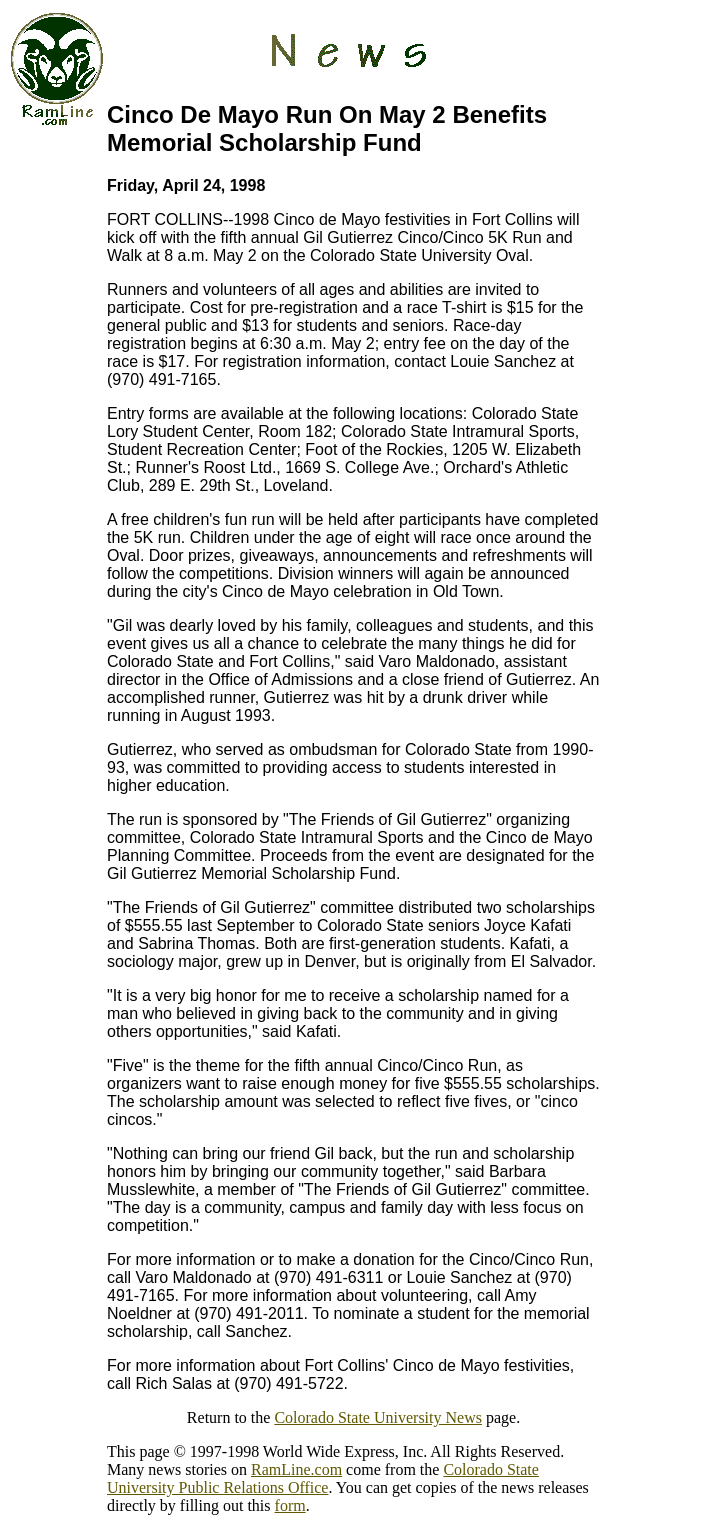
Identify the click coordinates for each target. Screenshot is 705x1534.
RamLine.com (296, 1469)
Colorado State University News (378, 1417)
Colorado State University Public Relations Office (323, 1478)
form (290, 1505)
